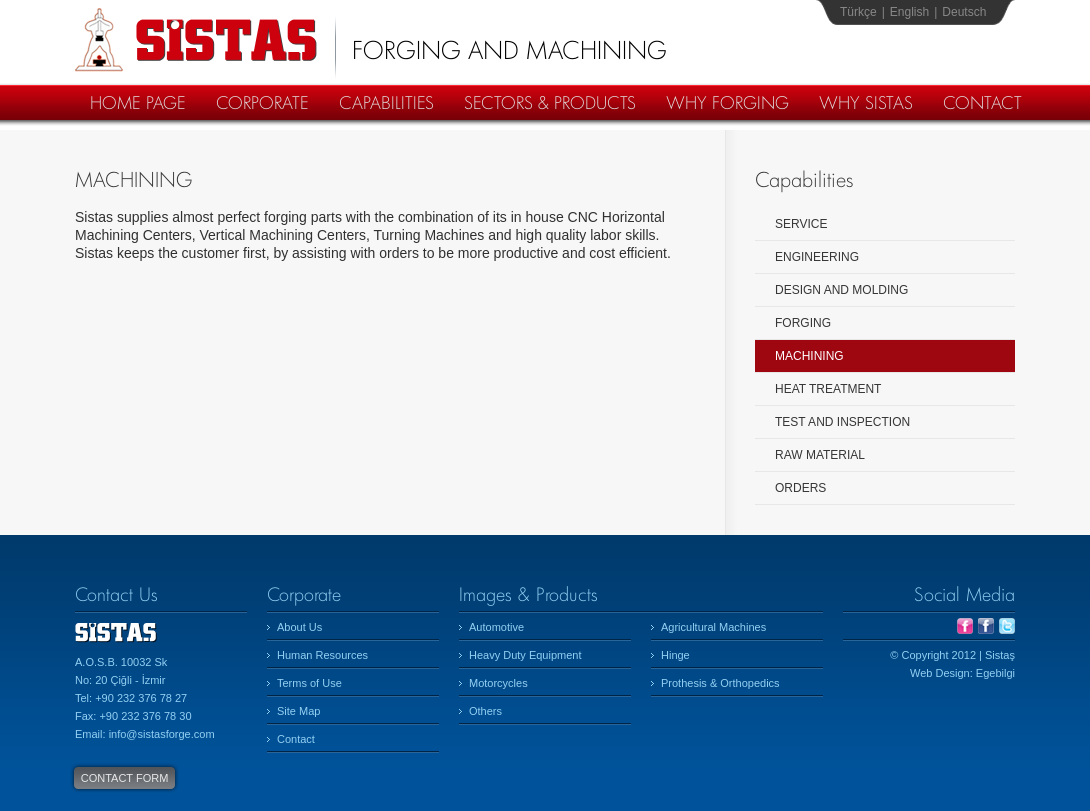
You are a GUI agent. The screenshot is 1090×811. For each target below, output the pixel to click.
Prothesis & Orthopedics (720, 683)
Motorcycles (498, 683)
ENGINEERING (817, 257)
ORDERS (800, 488)
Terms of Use (309, 683)
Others (485, 711)
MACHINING (809, 356)
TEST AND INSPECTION (842, 422)
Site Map (298, 711)
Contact (296, 739)
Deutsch (964, 12)
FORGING (803, 323)
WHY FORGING (727, 102)
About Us (299, 627)
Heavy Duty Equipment (525, 655)
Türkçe (858, 12)
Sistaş (196, 40)
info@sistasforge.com (162, 734)
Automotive (496, 627)
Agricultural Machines (713, 627)
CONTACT (982, 102)
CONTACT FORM (125, 778)
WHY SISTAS (866, 102)
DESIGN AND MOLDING (841, 290)
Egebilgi (995, 673)
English (909, 12)
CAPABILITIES (386, 102)
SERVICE (801, 224)
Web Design (940, 673)
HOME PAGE (138, 102)
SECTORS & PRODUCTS (550, 102)
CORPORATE (262, 102)
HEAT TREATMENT (828, 389)
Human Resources (322, 655)
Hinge (675, 655)
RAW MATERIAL (820, 455)
